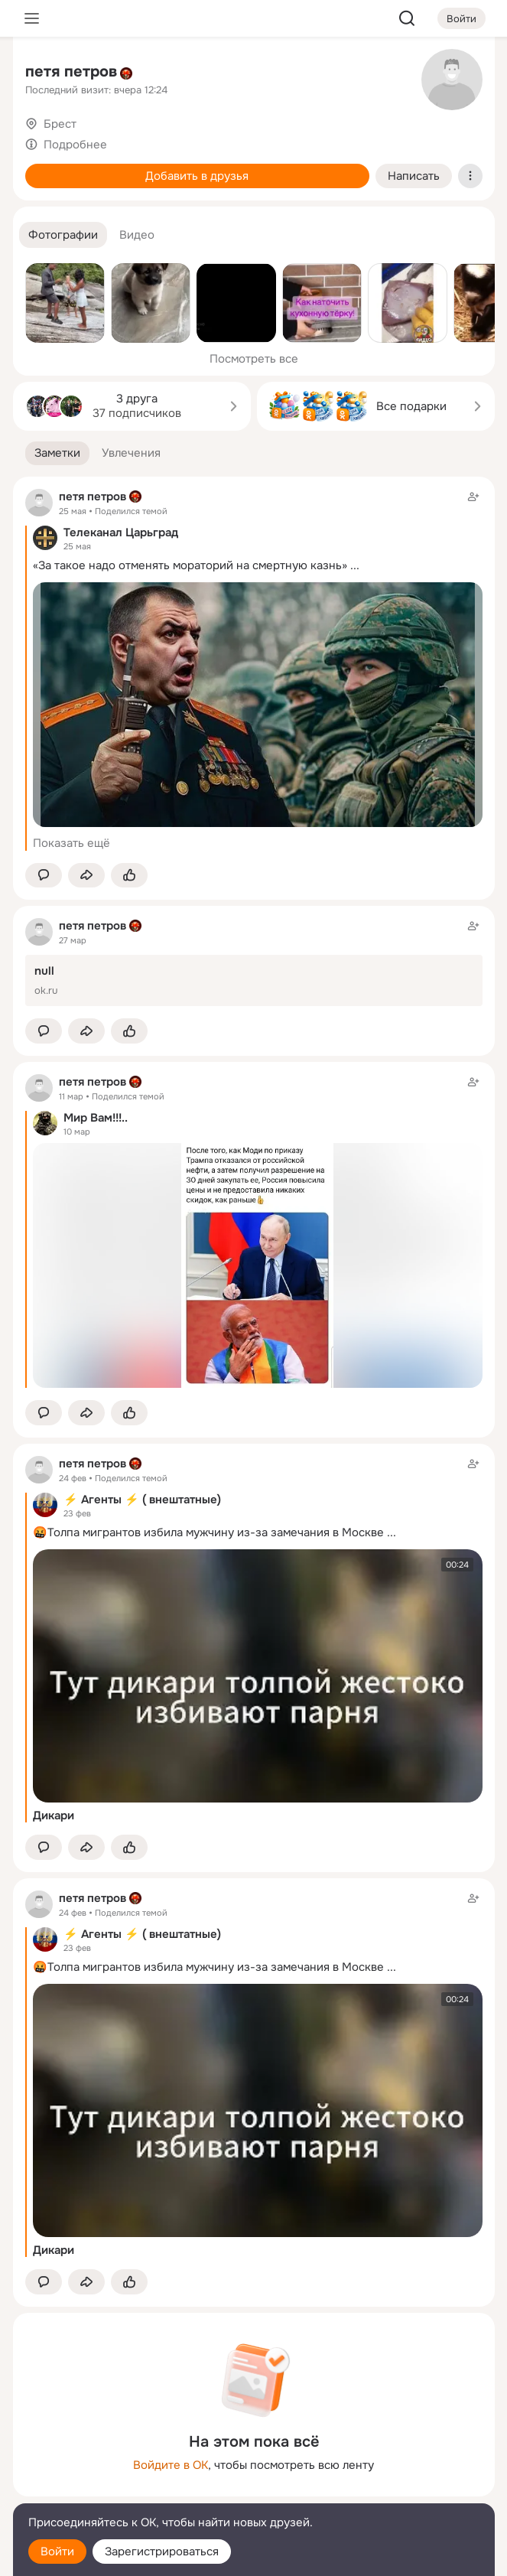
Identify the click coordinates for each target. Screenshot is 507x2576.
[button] (63, 235)
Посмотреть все (254, 358)
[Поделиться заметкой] (86, 875)
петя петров (71, 71)
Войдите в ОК (170, 2465)
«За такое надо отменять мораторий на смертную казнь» (190, 565)
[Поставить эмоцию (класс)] (129, 875)
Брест (60, 124)
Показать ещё (71, 843)
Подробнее (75, 144)
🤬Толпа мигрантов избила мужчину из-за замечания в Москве (208, 1532)
